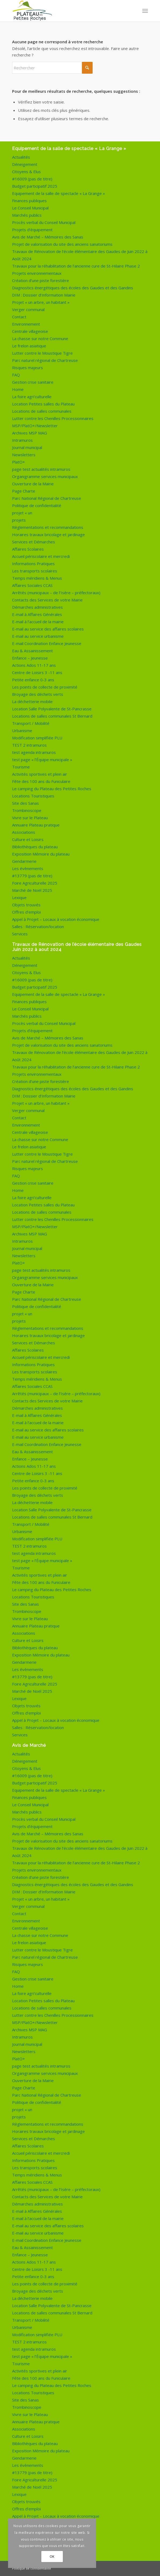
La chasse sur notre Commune (40, 338)
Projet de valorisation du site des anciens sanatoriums (62, 244)
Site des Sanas (25, 803)
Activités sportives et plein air (39, 774)
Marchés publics (27, 215)
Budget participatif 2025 (34, 186)
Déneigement (24, 164)
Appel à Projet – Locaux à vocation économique (55, 919)
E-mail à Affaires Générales (37, 614)
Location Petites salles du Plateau (43, 404)
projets (19, 520)
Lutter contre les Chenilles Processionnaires (52, 418)
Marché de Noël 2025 (32, 890)
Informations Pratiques (33, 563)
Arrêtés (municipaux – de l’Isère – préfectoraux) (56, 592)
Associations (23, 832)
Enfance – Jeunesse (30, 658)
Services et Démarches (33, 541)
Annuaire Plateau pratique (36, 825)
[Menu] (145, 10)
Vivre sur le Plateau (30, 817)
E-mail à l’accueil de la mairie (38, 621)
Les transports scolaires (34, 570)
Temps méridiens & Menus (37, 578)
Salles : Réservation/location (38, 926)
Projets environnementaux (36, 273)
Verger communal (28, 309)
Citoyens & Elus (26, 171)
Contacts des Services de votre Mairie (47, 600)
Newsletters (23, 454)
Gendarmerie (24, 861)
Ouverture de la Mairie (33, 483)
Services (20, 933)
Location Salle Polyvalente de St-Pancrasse (52, 708)
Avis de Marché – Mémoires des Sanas (47, 237)
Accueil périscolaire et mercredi (41, 556)
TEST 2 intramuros (29, 745)
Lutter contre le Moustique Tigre (42, 353)
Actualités (21, 157)
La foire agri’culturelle (32, 396)
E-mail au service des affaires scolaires (48, 629)
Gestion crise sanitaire (32, 382)
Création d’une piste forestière (40, 280)
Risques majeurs (27, 367)
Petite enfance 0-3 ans (33, 679)
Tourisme (21, 766)
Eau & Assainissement (32, 650)
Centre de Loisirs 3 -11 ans (37, 672)
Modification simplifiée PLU (37, 737)
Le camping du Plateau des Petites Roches (51, 788)
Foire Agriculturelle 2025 (34, 883)
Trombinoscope (26, 810)
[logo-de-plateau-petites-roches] (66, 11)
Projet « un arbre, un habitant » (41, 302)
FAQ (16, 374)
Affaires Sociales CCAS (32, 585)
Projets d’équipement (32, 229)
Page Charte (23, 491)
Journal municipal (27, 447)
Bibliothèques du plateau (35, 846)
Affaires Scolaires (28, 549)
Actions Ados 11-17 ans (34, 665)
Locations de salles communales (41, 411)
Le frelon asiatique (29, 345)
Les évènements (27, 868)
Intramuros (22, 440)
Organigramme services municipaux (45, 476)
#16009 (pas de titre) (32, 178)
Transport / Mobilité (30, 723)
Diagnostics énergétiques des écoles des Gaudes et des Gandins (72, 287)
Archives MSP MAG (29, 433)
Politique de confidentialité (36, 505)
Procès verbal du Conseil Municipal (43, 222)
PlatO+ (18, 462)
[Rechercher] (52, 68)
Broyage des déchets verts (37, 694)
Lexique (19, 897)
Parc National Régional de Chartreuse (46, 498)
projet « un (22, 512)
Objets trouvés (26, 904)
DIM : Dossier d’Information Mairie (43, 295)
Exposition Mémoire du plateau (41, 854)
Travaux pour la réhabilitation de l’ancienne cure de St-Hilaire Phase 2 (76, 266)
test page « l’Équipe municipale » (42, 759)
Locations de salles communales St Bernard (52, 716)
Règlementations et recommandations (47, 527)
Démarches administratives (37, 607)
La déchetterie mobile (32, 701)
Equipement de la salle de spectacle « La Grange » (58, 193)
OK (52, 2556)
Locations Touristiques (33, 796)
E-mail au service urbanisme (38, 636)
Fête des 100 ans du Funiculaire (41, 781)
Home (18, 389)
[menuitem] (145, 10)
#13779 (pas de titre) (32, 875)
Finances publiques (29, 200)
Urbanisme (22, 730)
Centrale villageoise (30, 331)
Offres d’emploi (26, 912)
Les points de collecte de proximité (44, 687)
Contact (19, 316)
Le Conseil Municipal (30, 208)
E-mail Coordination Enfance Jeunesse (46, 643)
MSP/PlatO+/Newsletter (35, 425)
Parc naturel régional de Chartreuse (45, 360)
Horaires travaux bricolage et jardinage (48, 534)
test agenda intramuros (34, 752)
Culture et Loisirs (27, 839)
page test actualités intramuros (41, 469)
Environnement (26, 324)
